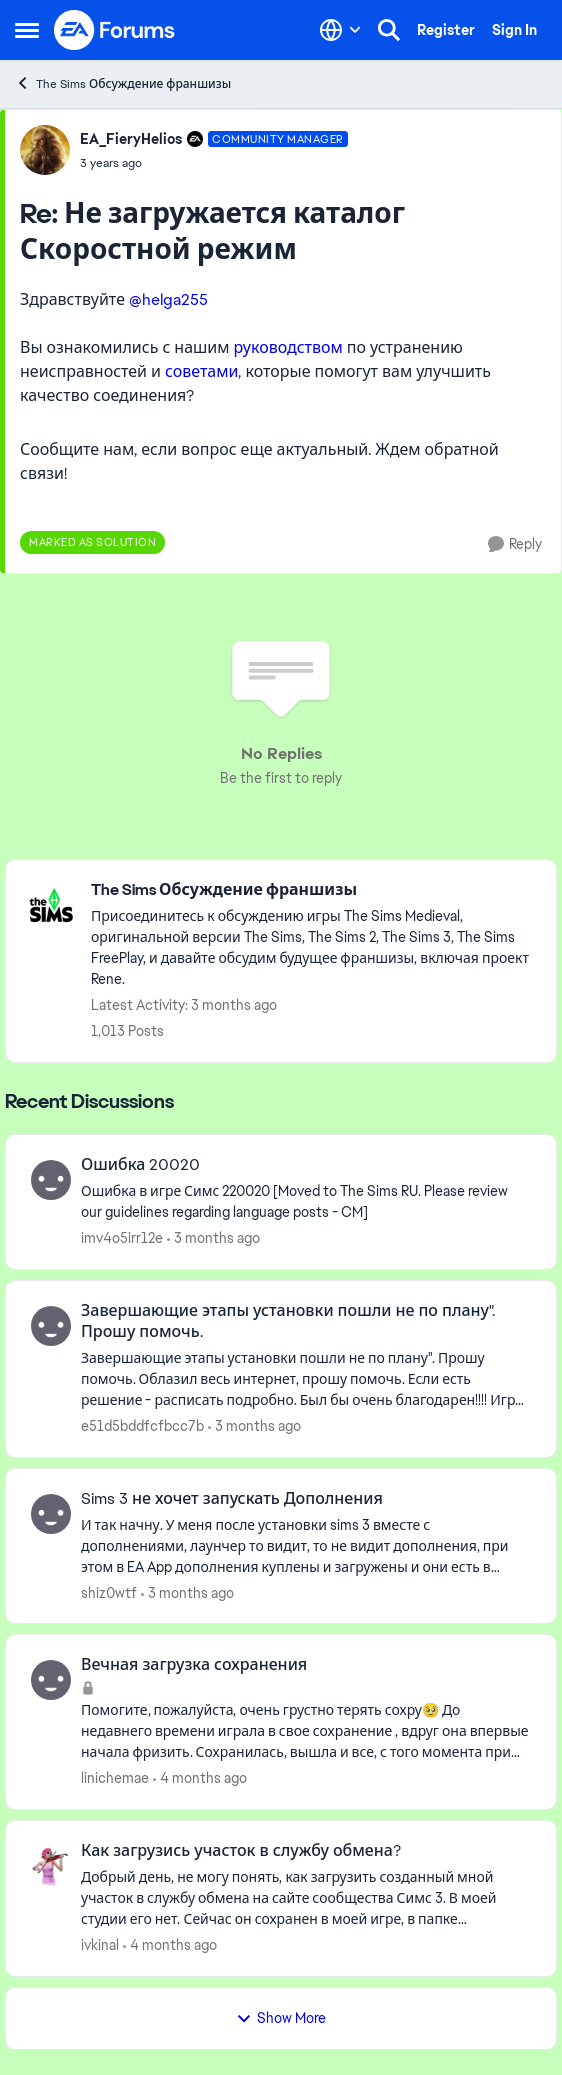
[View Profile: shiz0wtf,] (51, 1514)
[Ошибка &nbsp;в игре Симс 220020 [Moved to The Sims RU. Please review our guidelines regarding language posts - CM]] (306, 1202)
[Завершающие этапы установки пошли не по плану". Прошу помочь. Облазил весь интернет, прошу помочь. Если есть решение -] (306, 1379)
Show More (281, 2018)
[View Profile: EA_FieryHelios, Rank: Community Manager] (45, 150)
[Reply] (515, 544)
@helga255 (168, 299)
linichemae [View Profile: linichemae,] (115, 1778)
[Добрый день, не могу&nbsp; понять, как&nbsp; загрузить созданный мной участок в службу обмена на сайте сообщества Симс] (306, 1898)
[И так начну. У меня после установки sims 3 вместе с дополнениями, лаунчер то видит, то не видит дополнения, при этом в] (306, 1545)
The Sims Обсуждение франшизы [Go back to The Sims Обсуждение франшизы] (123, 83)
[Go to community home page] (115, 30)
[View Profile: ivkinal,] (51, 1866)
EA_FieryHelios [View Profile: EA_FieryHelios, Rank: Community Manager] (131, 139)
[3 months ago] (213, 1238)
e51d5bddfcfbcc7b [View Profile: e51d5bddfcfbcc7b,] (142, 1426)
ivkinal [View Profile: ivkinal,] (100, 1945)
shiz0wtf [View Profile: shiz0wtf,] (109, 1592)
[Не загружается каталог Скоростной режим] (214, 163)
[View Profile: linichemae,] (51, 1680)
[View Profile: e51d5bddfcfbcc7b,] (51, 1326)
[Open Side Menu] (27, 30)
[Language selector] (340, 30)
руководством (290, 347)
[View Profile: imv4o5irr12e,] (51, 1180)
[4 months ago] (200, 1778)
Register (446, 30)
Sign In (514, 30)
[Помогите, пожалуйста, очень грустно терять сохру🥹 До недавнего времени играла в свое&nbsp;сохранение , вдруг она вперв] (306, 1731)
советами (201, 371)
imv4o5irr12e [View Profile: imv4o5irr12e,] (122, 1238)
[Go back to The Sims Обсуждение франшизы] (313, 890)
